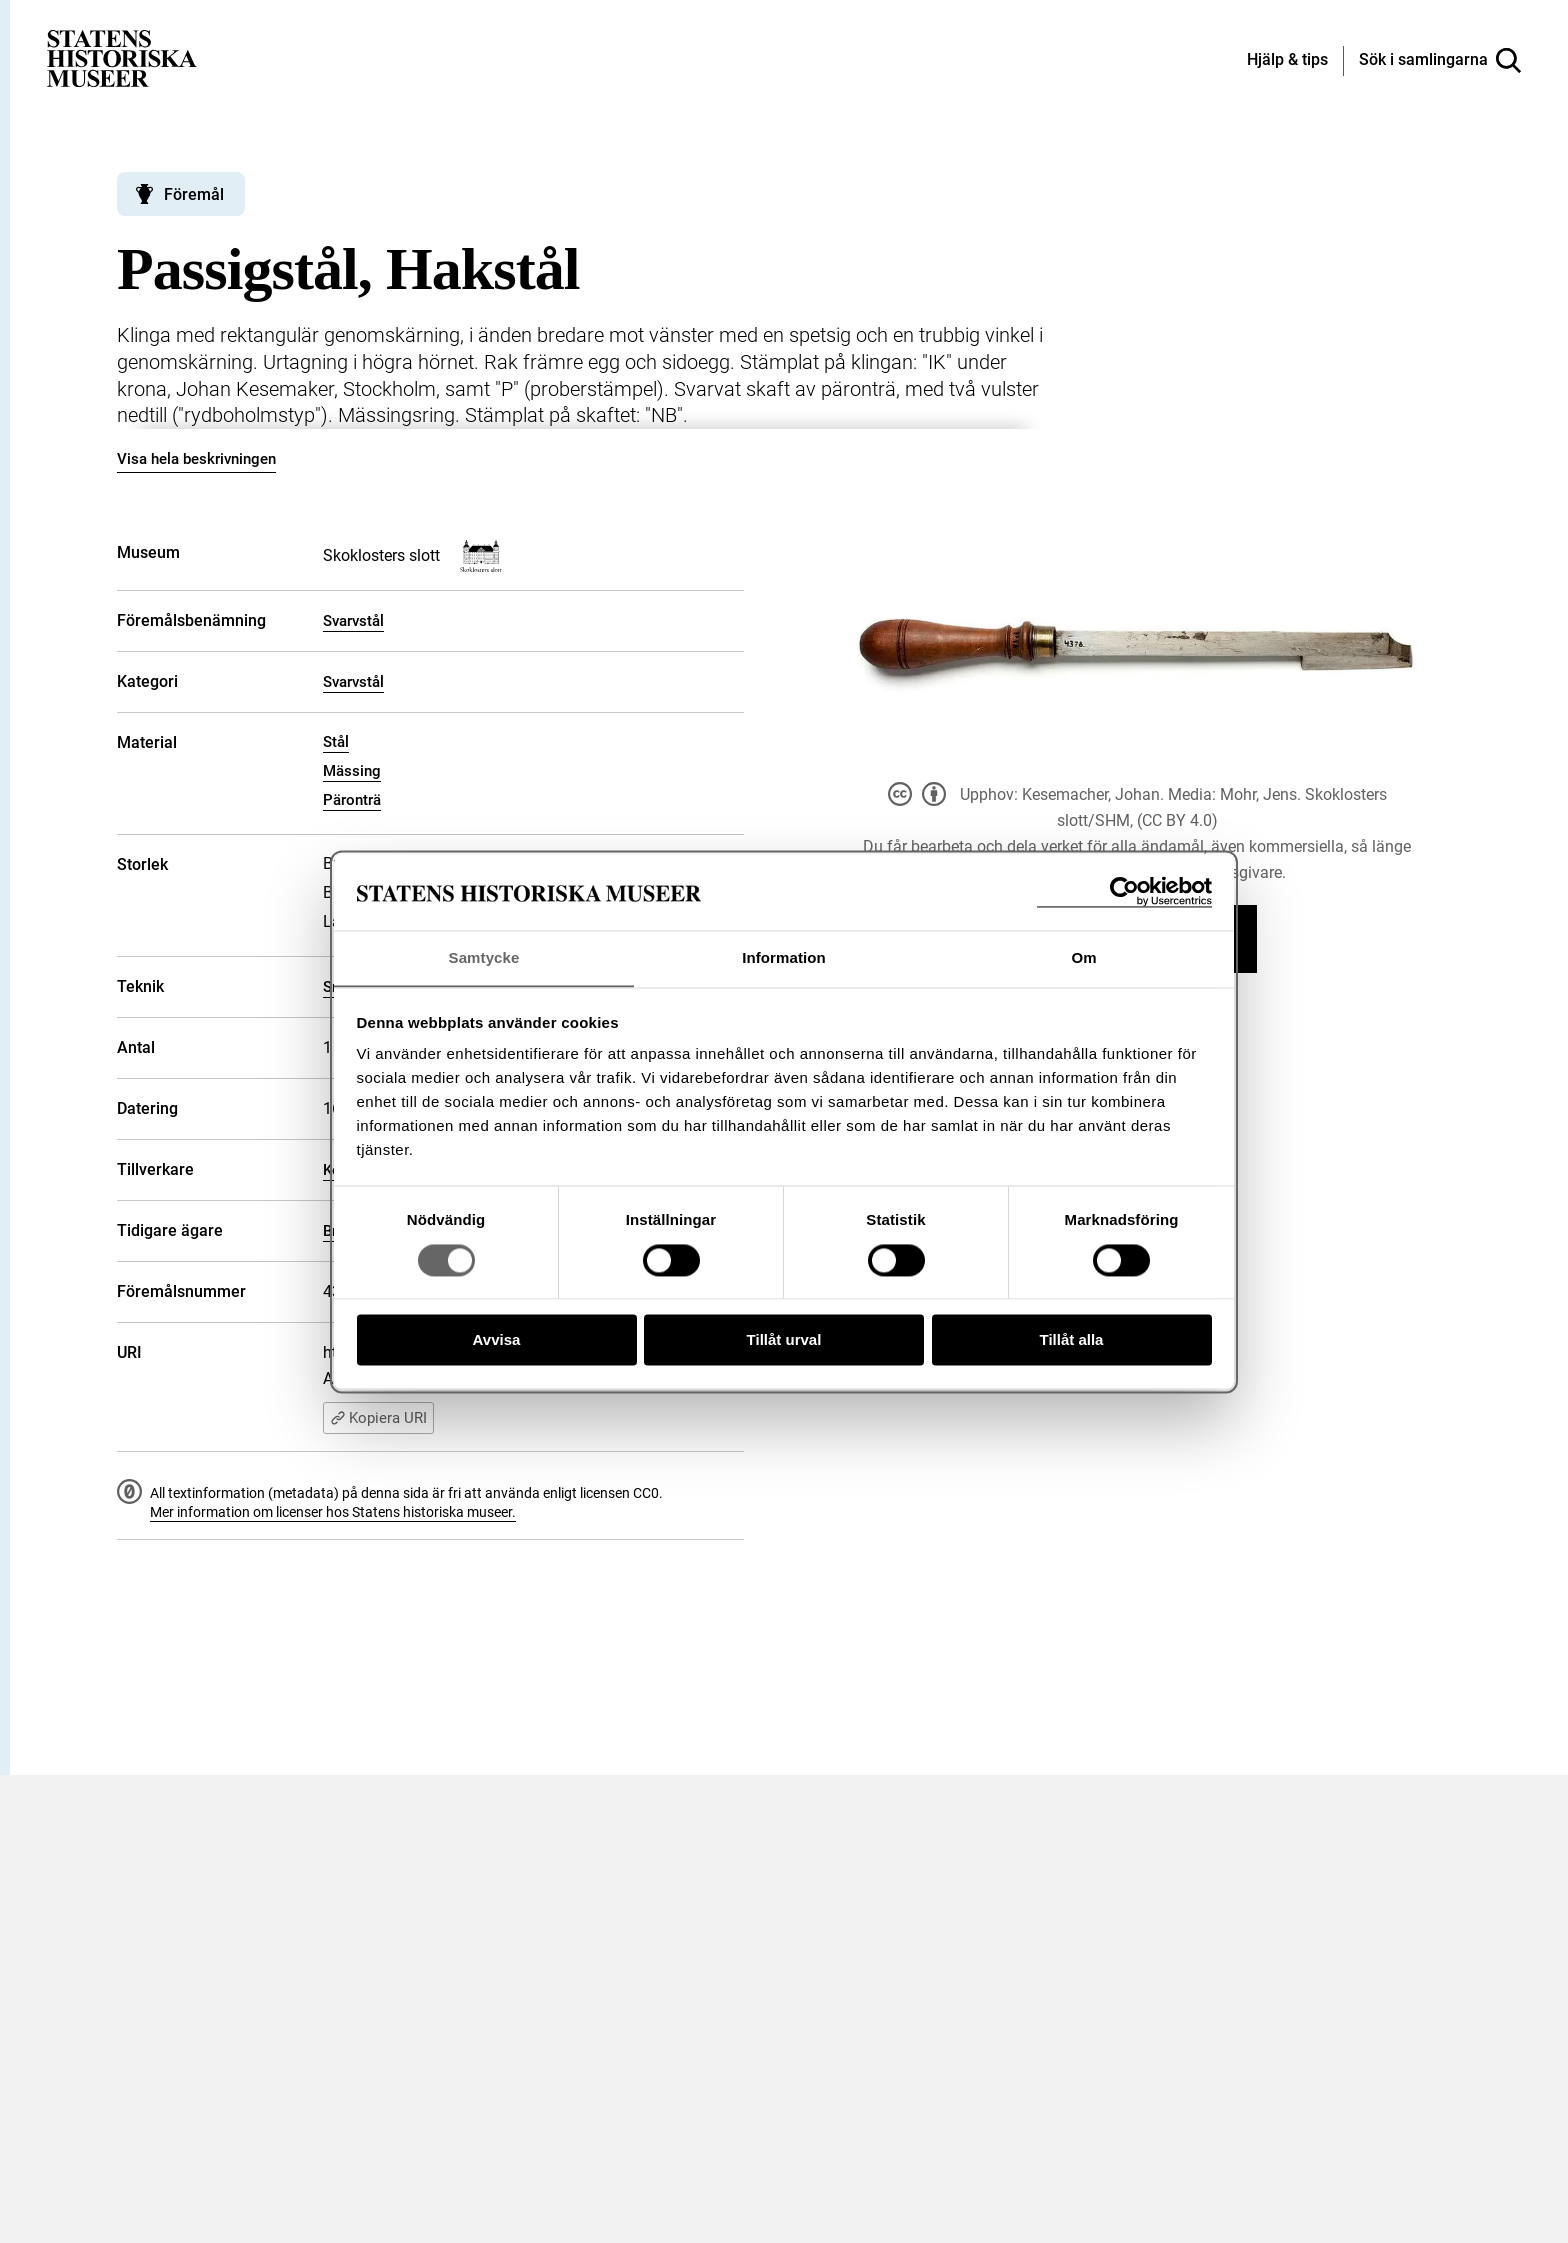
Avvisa (497, 1340)
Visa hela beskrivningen (196, 459)
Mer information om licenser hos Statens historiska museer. (333, 1512)
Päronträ (352, 800)
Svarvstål (353, 621)
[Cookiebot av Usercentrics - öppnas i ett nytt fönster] (1124, 891)
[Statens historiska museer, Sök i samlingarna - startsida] (122, 57)
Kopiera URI (378, 1418)
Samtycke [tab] (484, 957)
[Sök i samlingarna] (1440, 61)
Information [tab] (784, 957)
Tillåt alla (1072, 1340)
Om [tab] (1083, 957)
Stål (336, 742)
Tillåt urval (784, 1340)
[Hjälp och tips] (1287, 61)
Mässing (352, 771)
